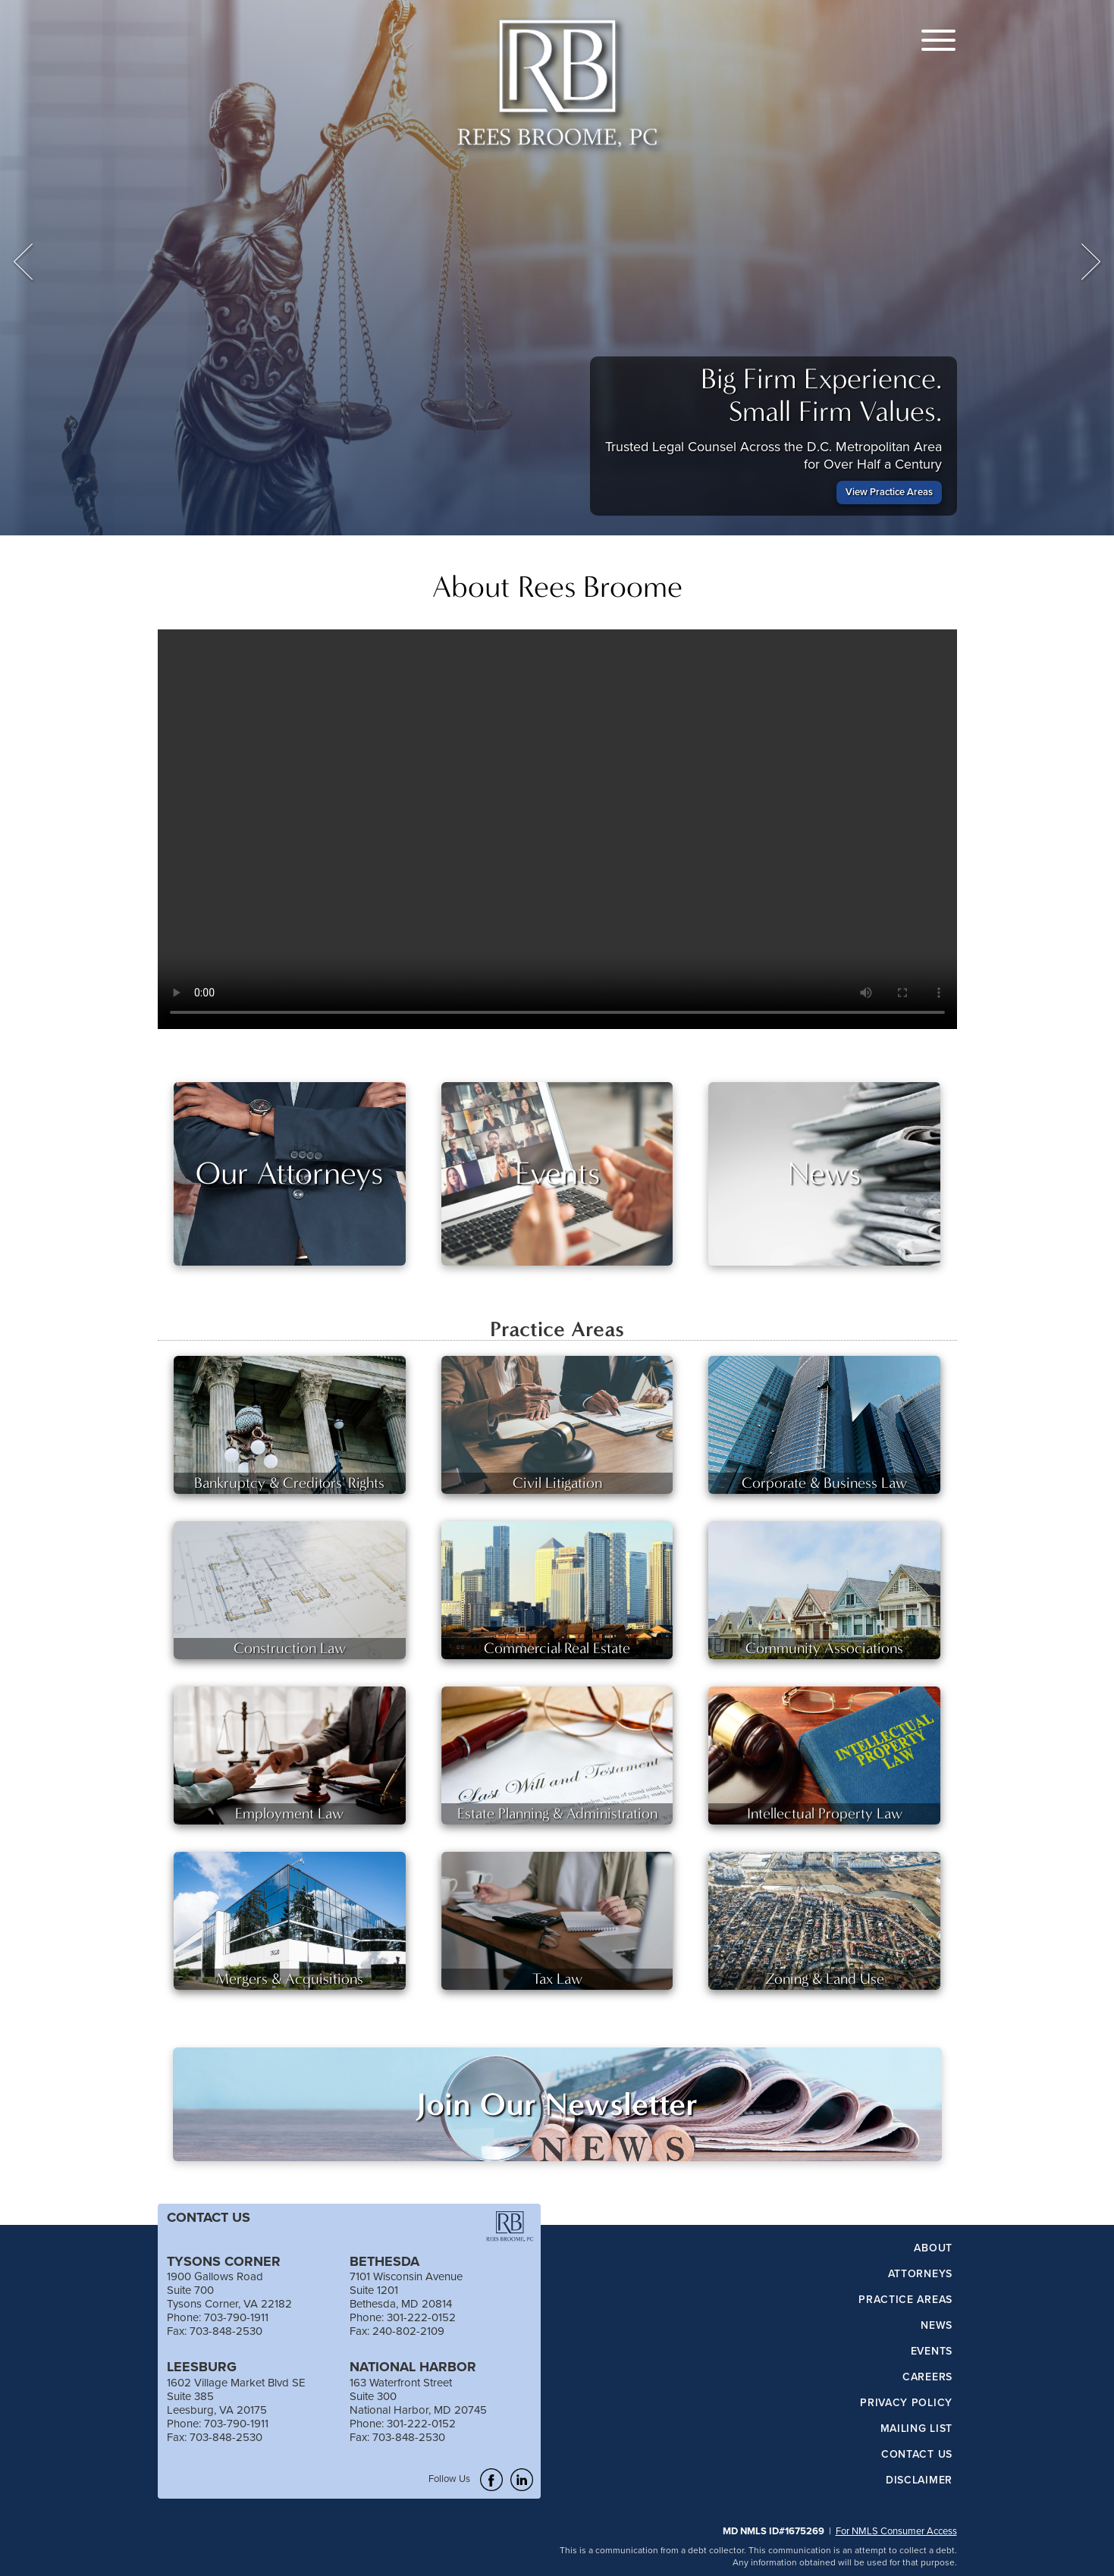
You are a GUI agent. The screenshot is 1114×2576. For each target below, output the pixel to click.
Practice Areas (905, 2300)
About (933, 2248)
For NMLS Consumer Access (896, 2530)
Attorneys (920, 2274)
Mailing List (916, 2429)
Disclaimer (919, 2480)
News (824, 1173)
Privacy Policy (906, 2403)
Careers (927, 2377)
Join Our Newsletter (557, 2104)
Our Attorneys (289, 1173)
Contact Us (916, 2454)
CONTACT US (208, 2217)
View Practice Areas (889, 492)
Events (557, 1173)
